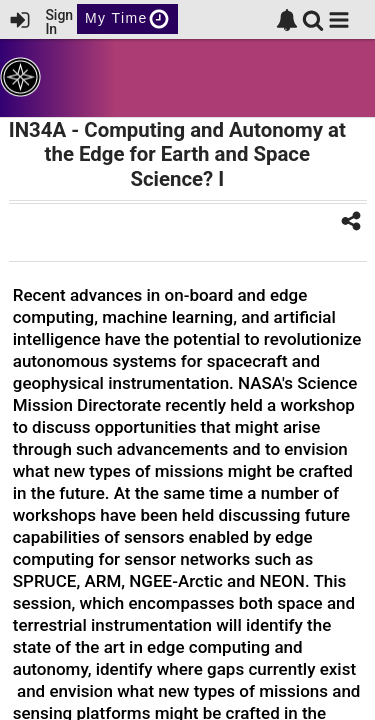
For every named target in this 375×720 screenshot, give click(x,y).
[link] (287, 20)
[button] (339, 20)
